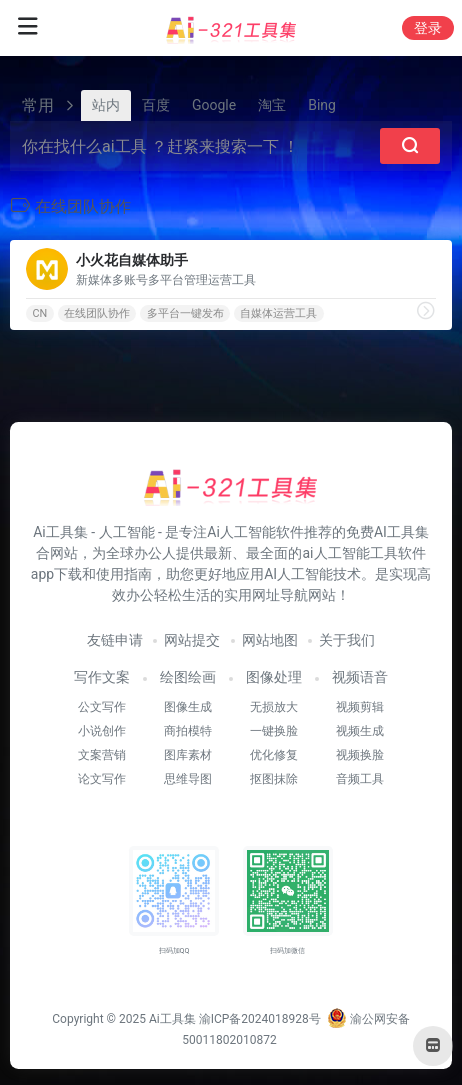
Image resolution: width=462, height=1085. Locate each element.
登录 (428, 28)
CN (39, 313)
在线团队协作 (97, 313)
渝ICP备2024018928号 (260, 1019)
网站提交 (192, 640)
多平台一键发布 (185, 313)
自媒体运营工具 (278, 313)
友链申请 (115, 640)
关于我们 (347, 640)
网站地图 (270, 640)
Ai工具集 (172, 1019)
